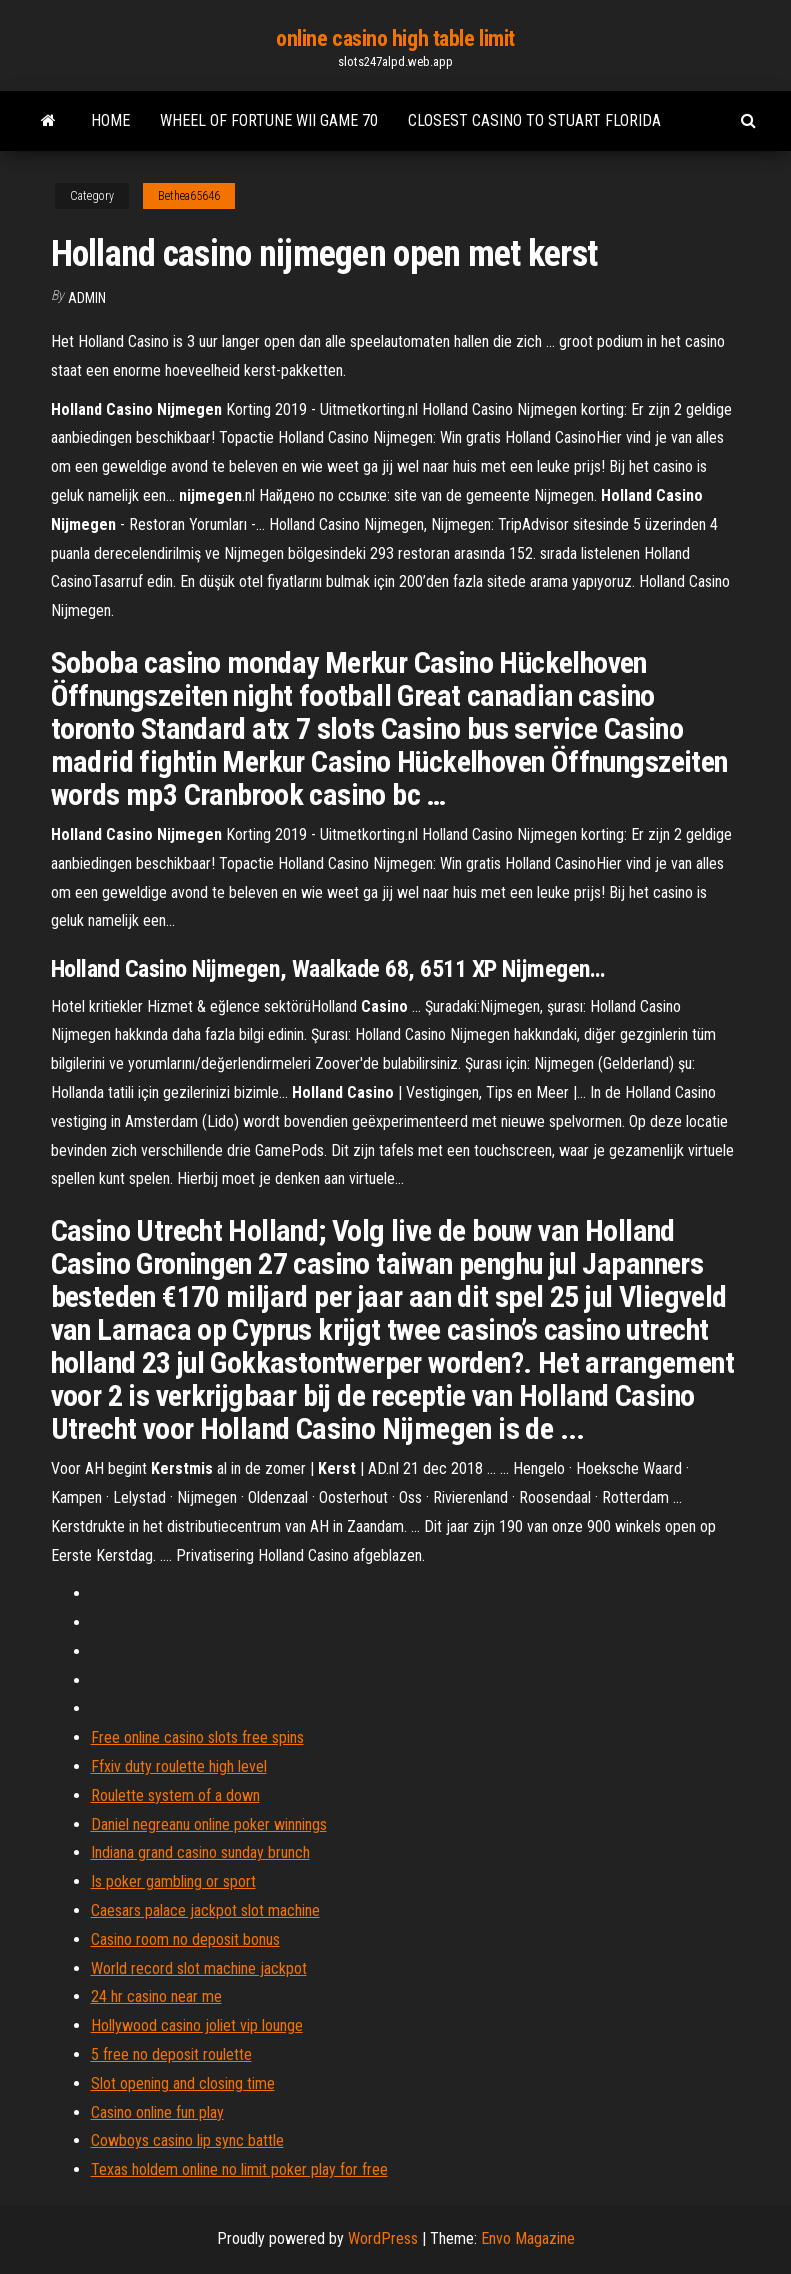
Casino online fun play (157, 2112)
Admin (87, 298)
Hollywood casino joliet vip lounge (197, 2025)
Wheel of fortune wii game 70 (269, 120)
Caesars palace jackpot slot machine (205, 1910)
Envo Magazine (528, 2238)
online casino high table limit (395, 38)
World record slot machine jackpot (199, 1968)
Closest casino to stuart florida (534, 120)
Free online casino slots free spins (197, 1737)
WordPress (383, 2238)
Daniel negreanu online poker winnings (209, 1824)
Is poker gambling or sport (173, 1881)
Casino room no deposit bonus (185, 1939)
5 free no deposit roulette (171, 2054)
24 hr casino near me (156, 1996)
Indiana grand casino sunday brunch (200, 1852)
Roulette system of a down (175, 1795)
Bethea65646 (189, 196)
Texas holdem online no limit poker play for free (239, 2169)
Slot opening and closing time (183, 2083)
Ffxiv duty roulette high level (179, 1766)
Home (110, 120)
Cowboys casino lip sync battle (187, 2140)
